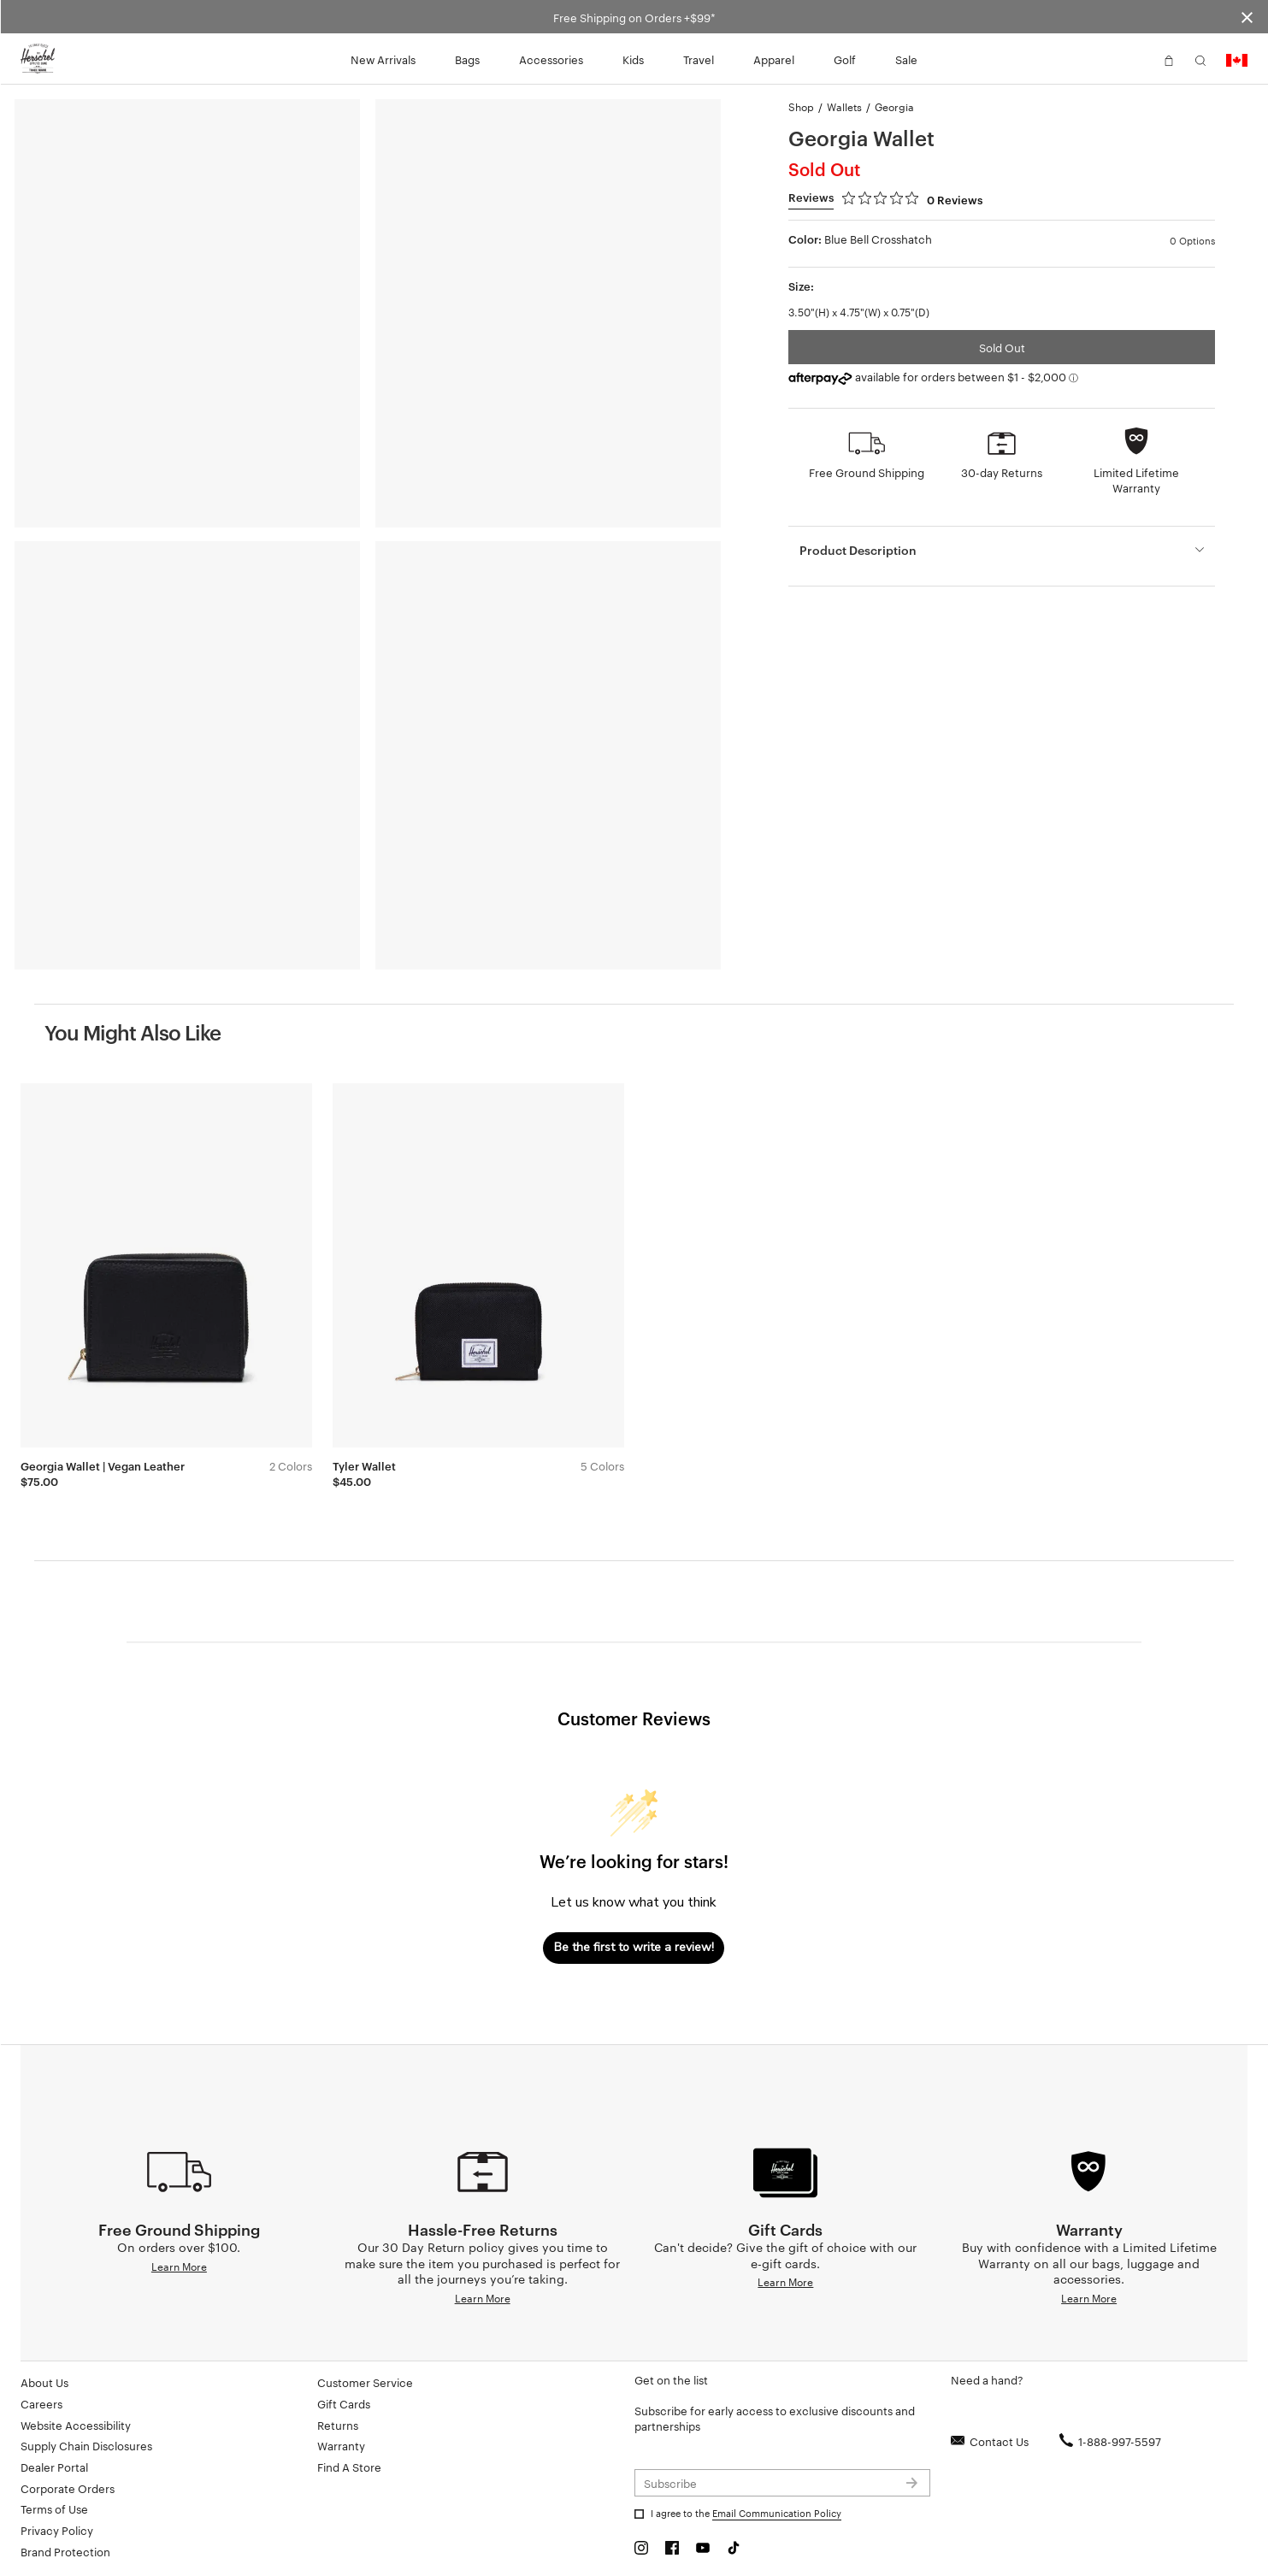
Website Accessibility (76, 2424)
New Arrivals (383, 59)
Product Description (858, 549)
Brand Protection (65, 2551)
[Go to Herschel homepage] (38, 59)
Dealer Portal (54, 2466)
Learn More (179, 2265)
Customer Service (365, 2382)
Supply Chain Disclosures (86, 2445)
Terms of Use (54, 2508)
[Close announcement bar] (1247, 16)
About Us (44, 2382)
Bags (467, 59)
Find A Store (349, 2466)
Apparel (773, 59)
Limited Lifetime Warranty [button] (1136, 479)
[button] (1137, 59)
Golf (845, 59)
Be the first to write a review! (634, 1947)
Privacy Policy (57, 2530)
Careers (41, 2403)
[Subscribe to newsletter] (782, 2482)
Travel (698, 59)
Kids (633, 59)
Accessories (551, 59)
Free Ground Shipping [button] (866, 472)
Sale (906, 59)
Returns (337, 2424)
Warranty (341, 2445)
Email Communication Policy (776, 2513)
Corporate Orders (68, 2488)
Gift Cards (343, 2403)
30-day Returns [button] (1001, 472)
